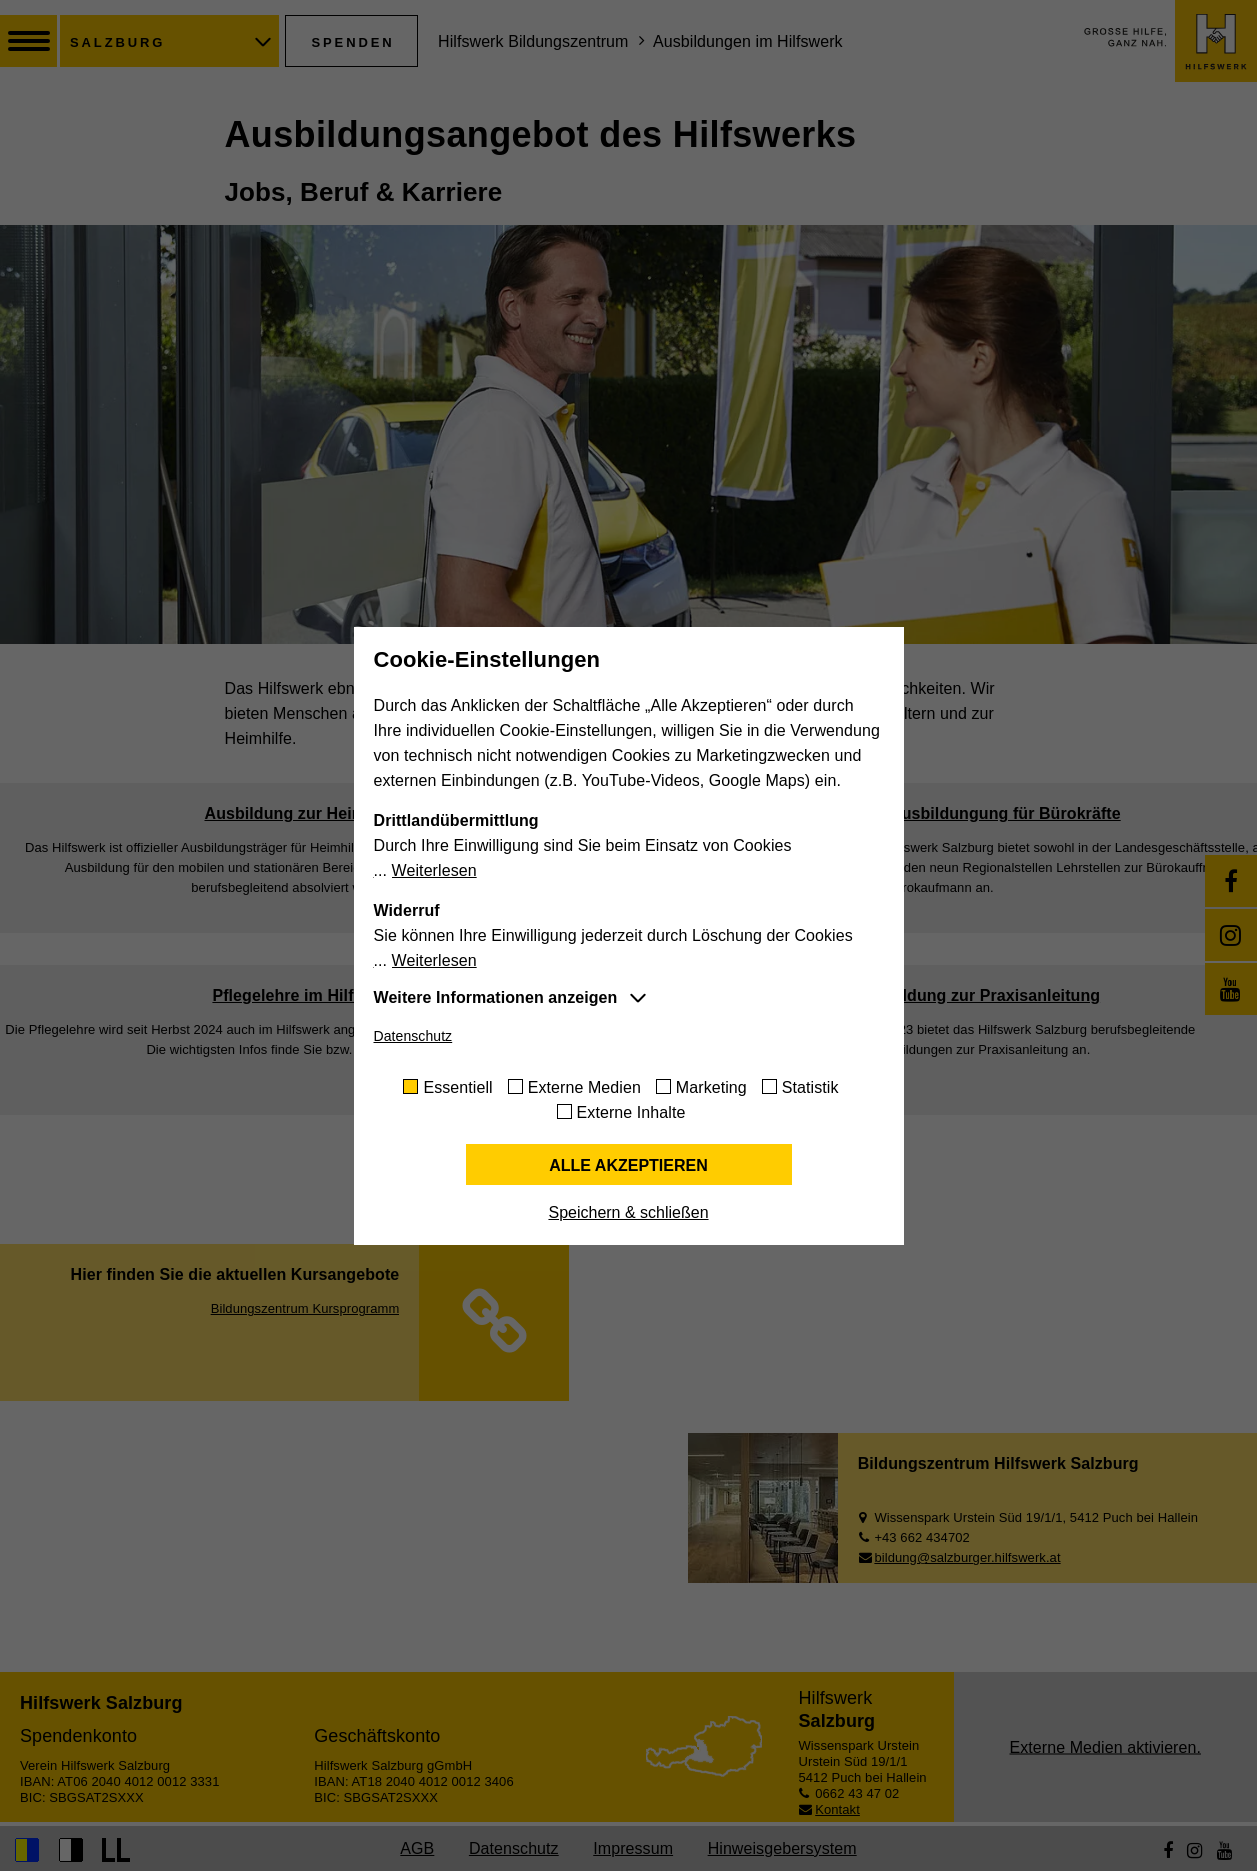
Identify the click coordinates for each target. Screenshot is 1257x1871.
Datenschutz (413, 1036)
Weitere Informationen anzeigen (496, 997)
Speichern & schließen (628, 1212)
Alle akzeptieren (628, 1165)
